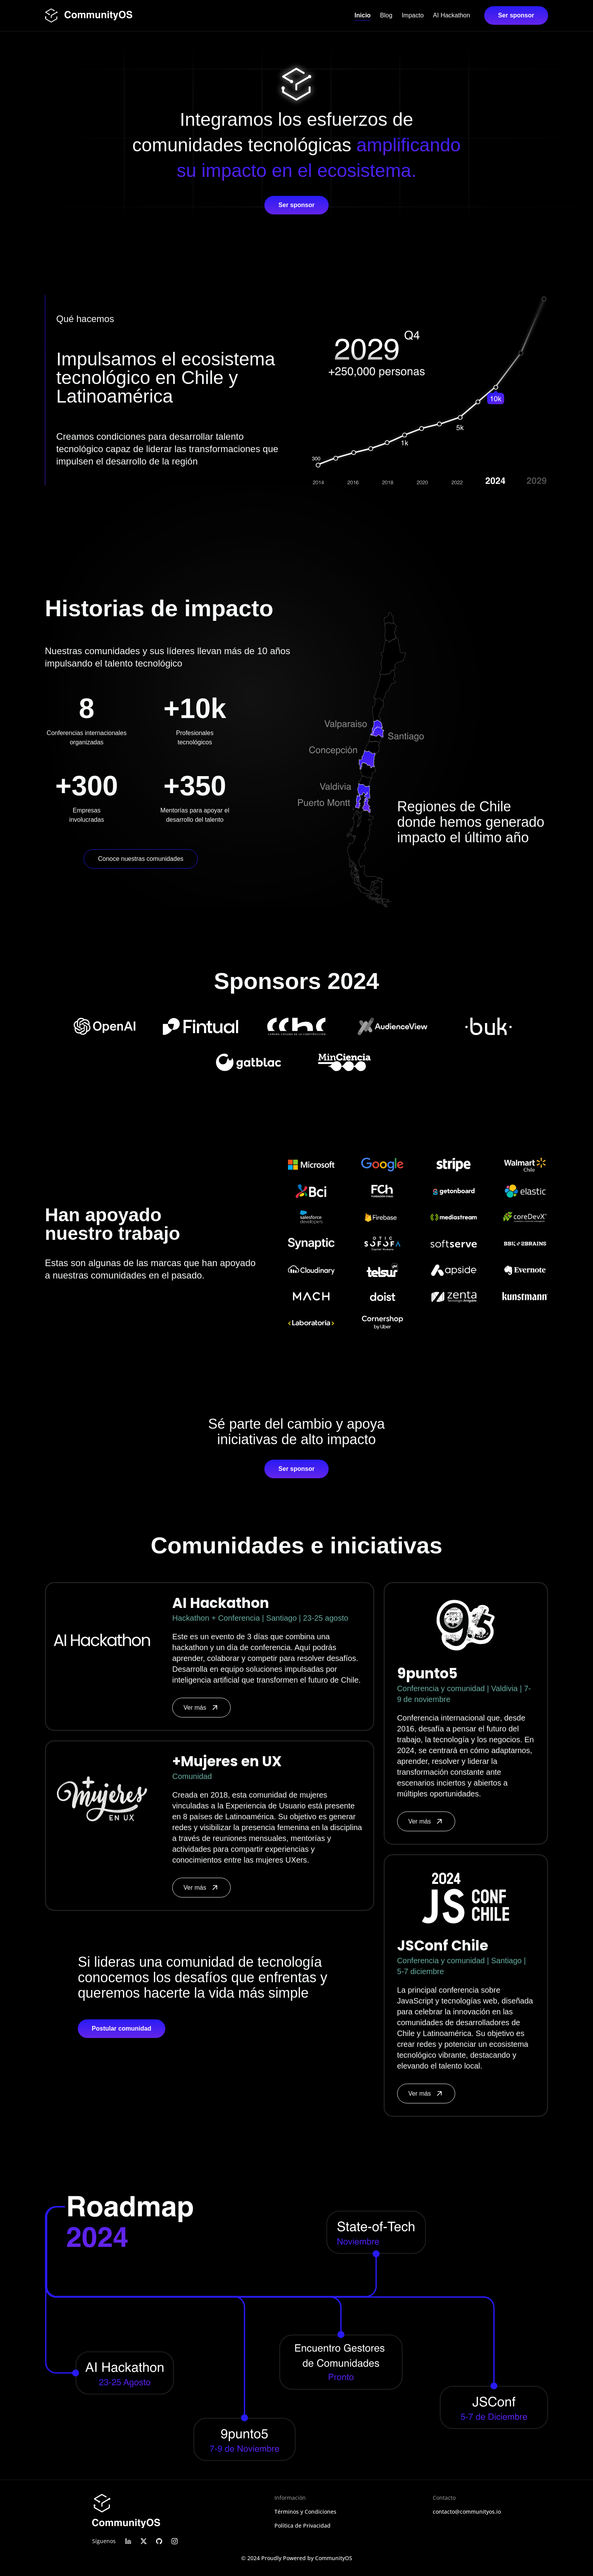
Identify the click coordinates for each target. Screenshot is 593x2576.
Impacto (413, 15)
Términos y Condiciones (305, 2511)
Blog (386, 15)
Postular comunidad (121, 2028)
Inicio (363, 15)
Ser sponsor (516, 15)
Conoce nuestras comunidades (140, 858)
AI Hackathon (451, 15)
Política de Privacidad (302, 2525)
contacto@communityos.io (467, 2511)
